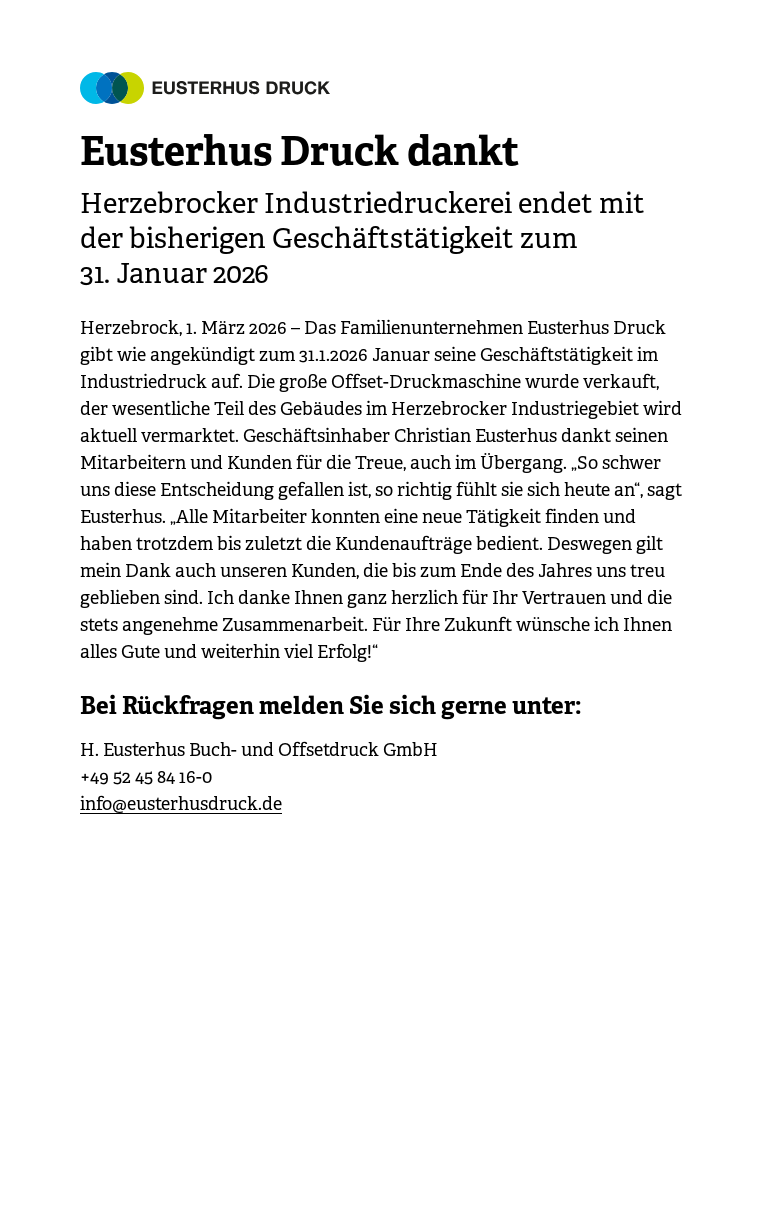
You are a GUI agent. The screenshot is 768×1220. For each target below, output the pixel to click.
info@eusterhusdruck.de (181, 804)
